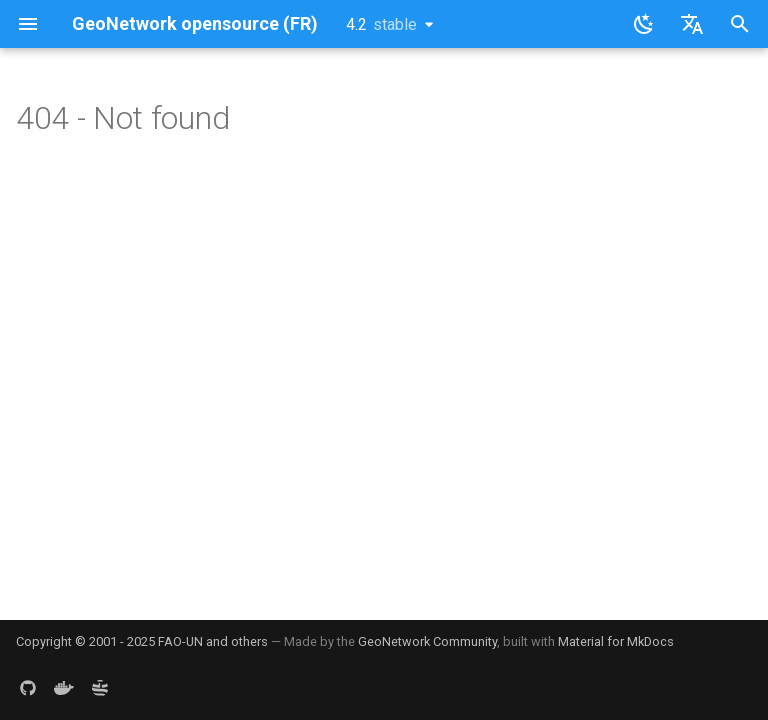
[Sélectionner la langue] (692, 24)
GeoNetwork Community (427, 641)
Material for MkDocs (616, 641)
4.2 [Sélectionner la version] (381, 24)
